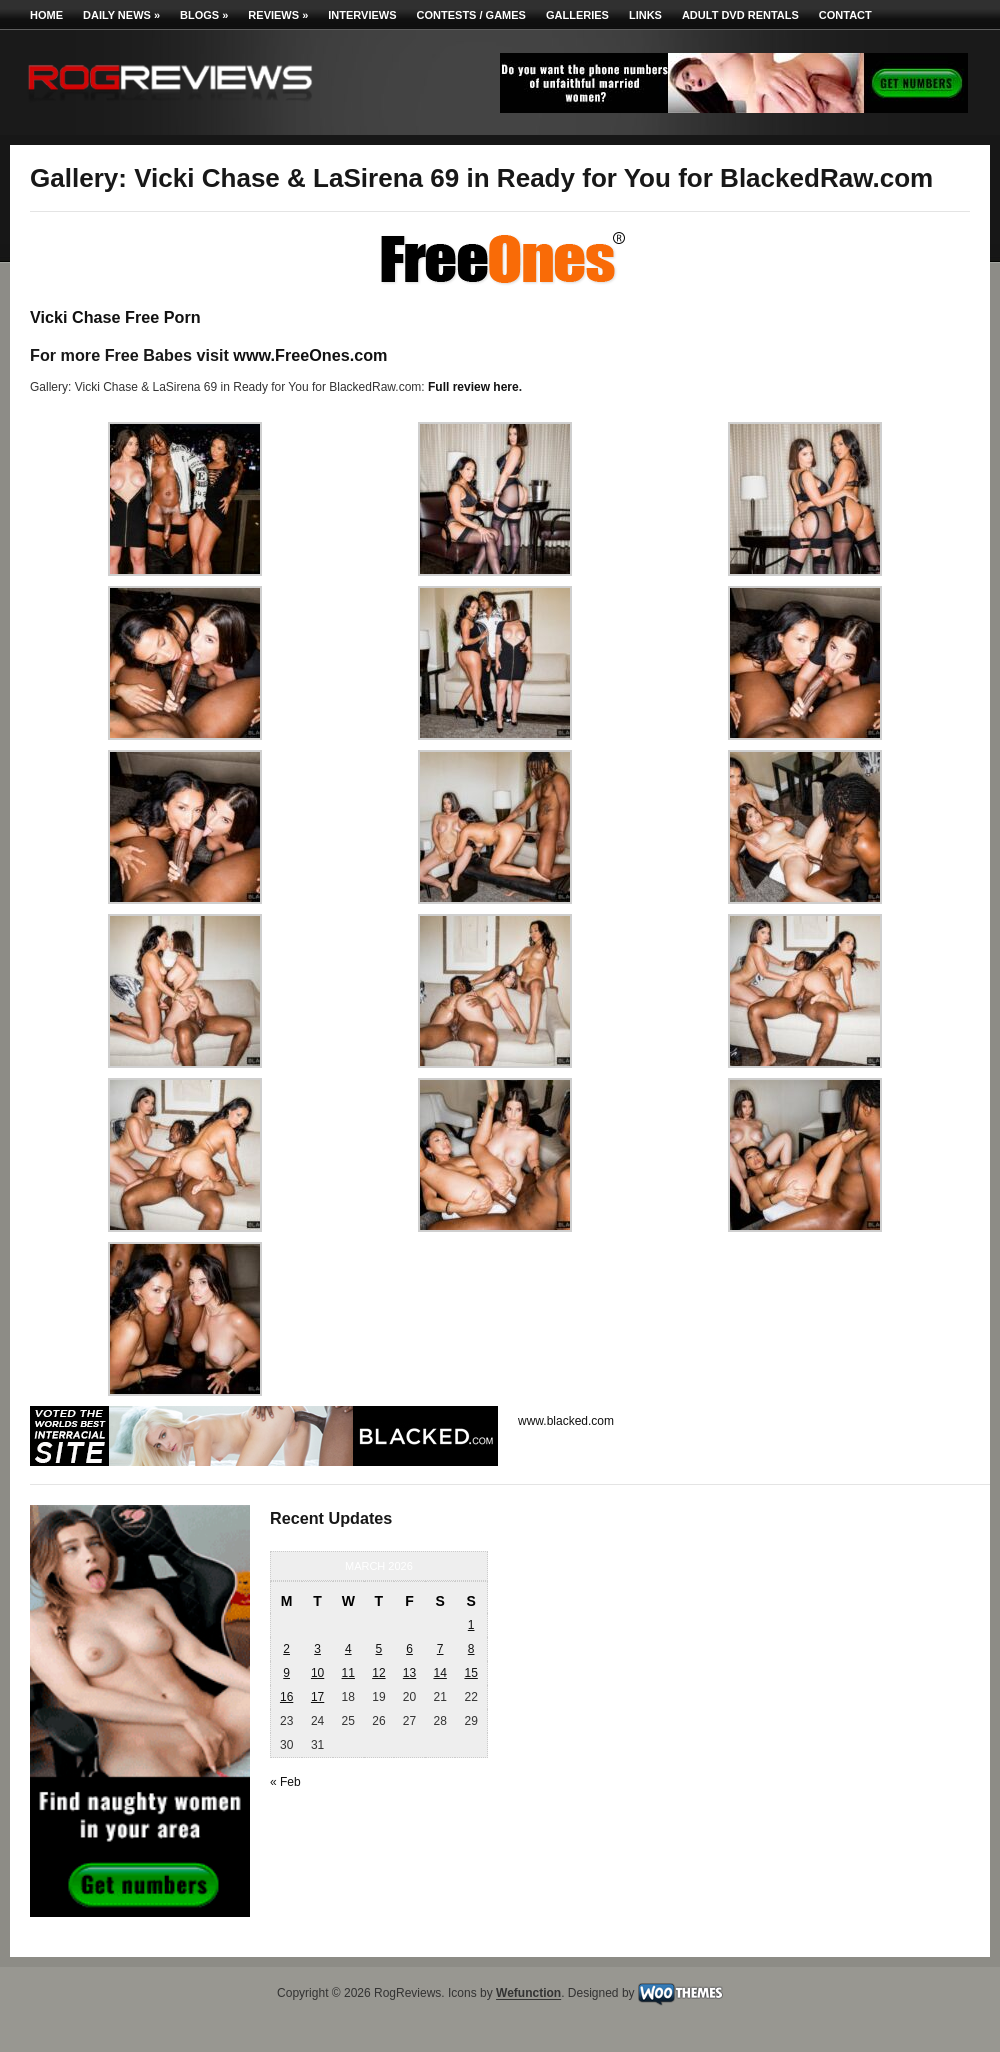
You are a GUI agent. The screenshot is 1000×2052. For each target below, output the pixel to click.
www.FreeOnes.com (310, 355)
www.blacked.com (566, 1421)
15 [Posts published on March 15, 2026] (470, 1673)
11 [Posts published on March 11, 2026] (348, 1673)
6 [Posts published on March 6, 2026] (409, 1649)
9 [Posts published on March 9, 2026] (286, 1673)
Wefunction (528, 1994)
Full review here (473, 387)
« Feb (285, 1782)
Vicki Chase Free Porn (115, 317)
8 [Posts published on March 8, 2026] (471, 1649)
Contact (845, 15)
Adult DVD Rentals (740, 15)
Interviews (362, 15)
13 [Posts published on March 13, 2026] (409, 1673)
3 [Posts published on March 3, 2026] (317, 1649)
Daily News (121, 15)
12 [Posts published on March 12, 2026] (378, 1673)
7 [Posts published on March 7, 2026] (440, 1649)
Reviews (278, 15)
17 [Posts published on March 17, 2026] (317, 1697)
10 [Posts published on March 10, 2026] (317, 1673)
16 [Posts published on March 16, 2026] (286, 1697)
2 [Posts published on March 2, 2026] (286, 1649)
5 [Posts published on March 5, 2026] (379, 1649)
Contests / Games (471, 15)
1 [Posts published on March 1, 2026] (471, 1625)
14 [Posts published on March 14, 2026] (439, 1673)
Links (645, 15)
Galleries (577, 15)
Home (46, 15)
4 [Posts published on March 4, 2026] (348, 1649)
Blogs (204, 15)
